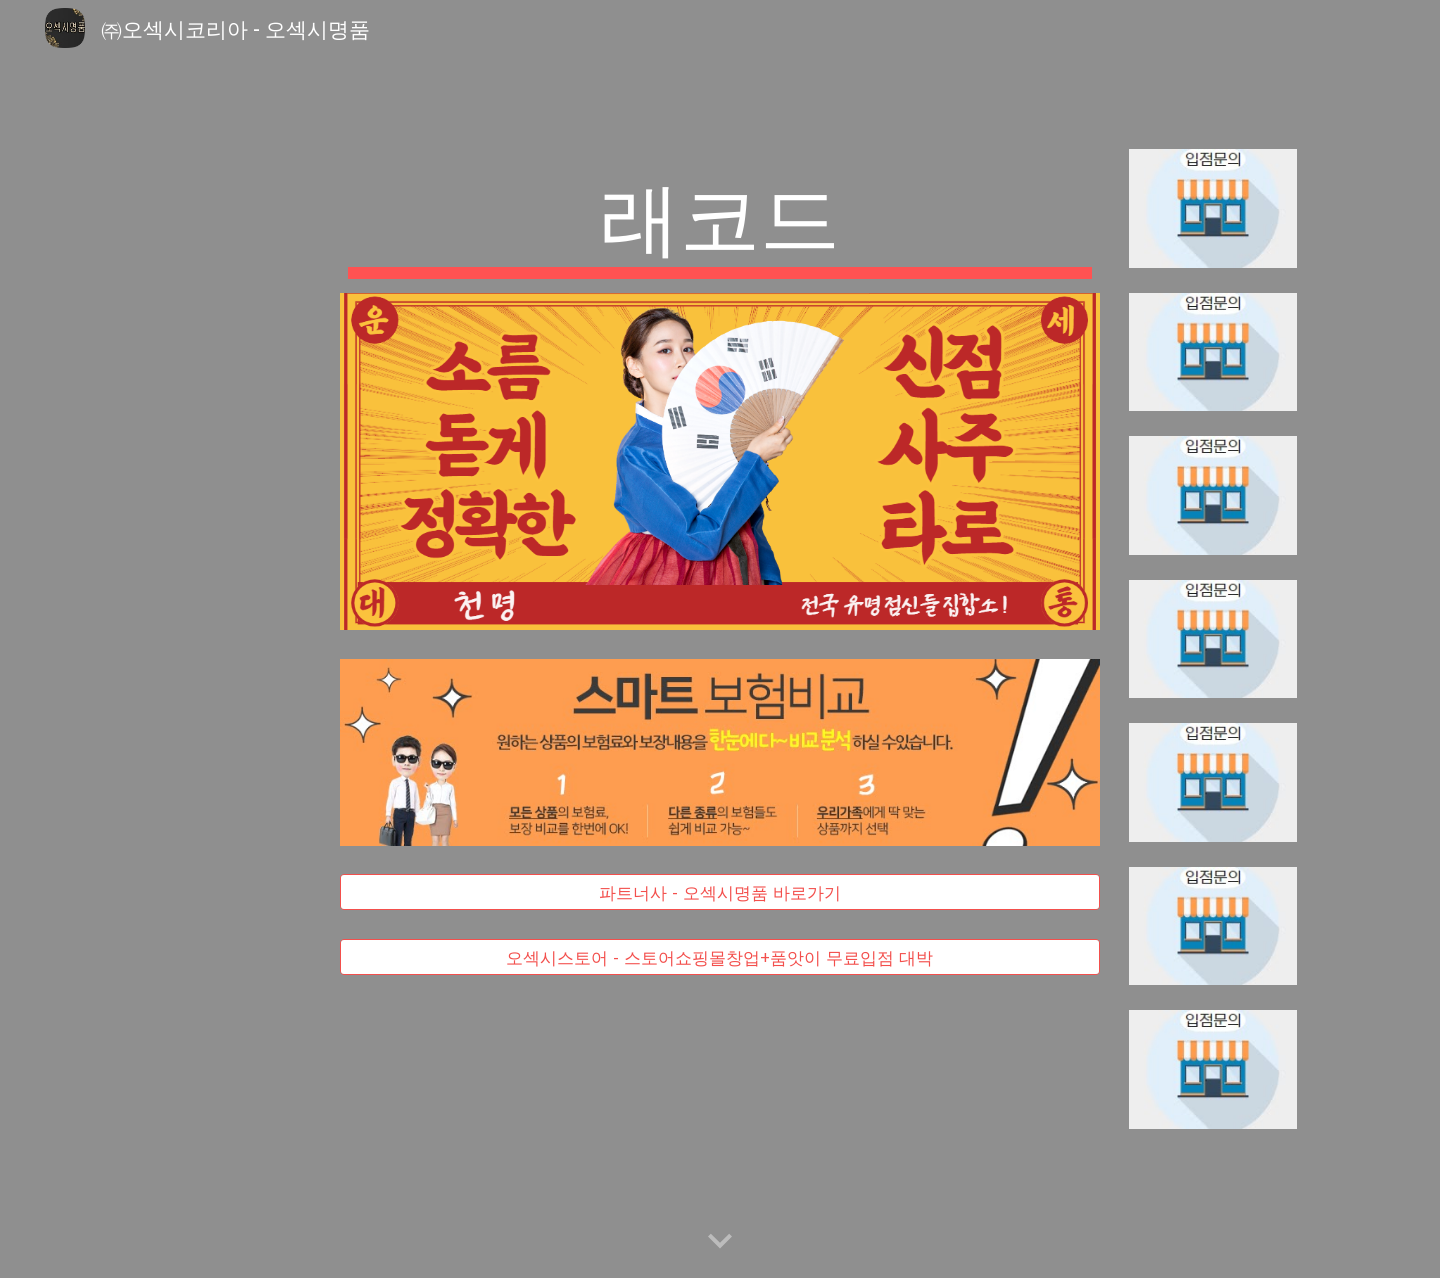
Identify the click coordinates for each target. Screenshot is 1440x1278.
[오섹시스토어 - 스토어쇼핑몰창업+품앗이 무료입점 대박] (720, 956)
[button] (720, 1242)
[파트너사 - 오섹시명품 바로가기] (720, 892)
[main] (720, 221)
